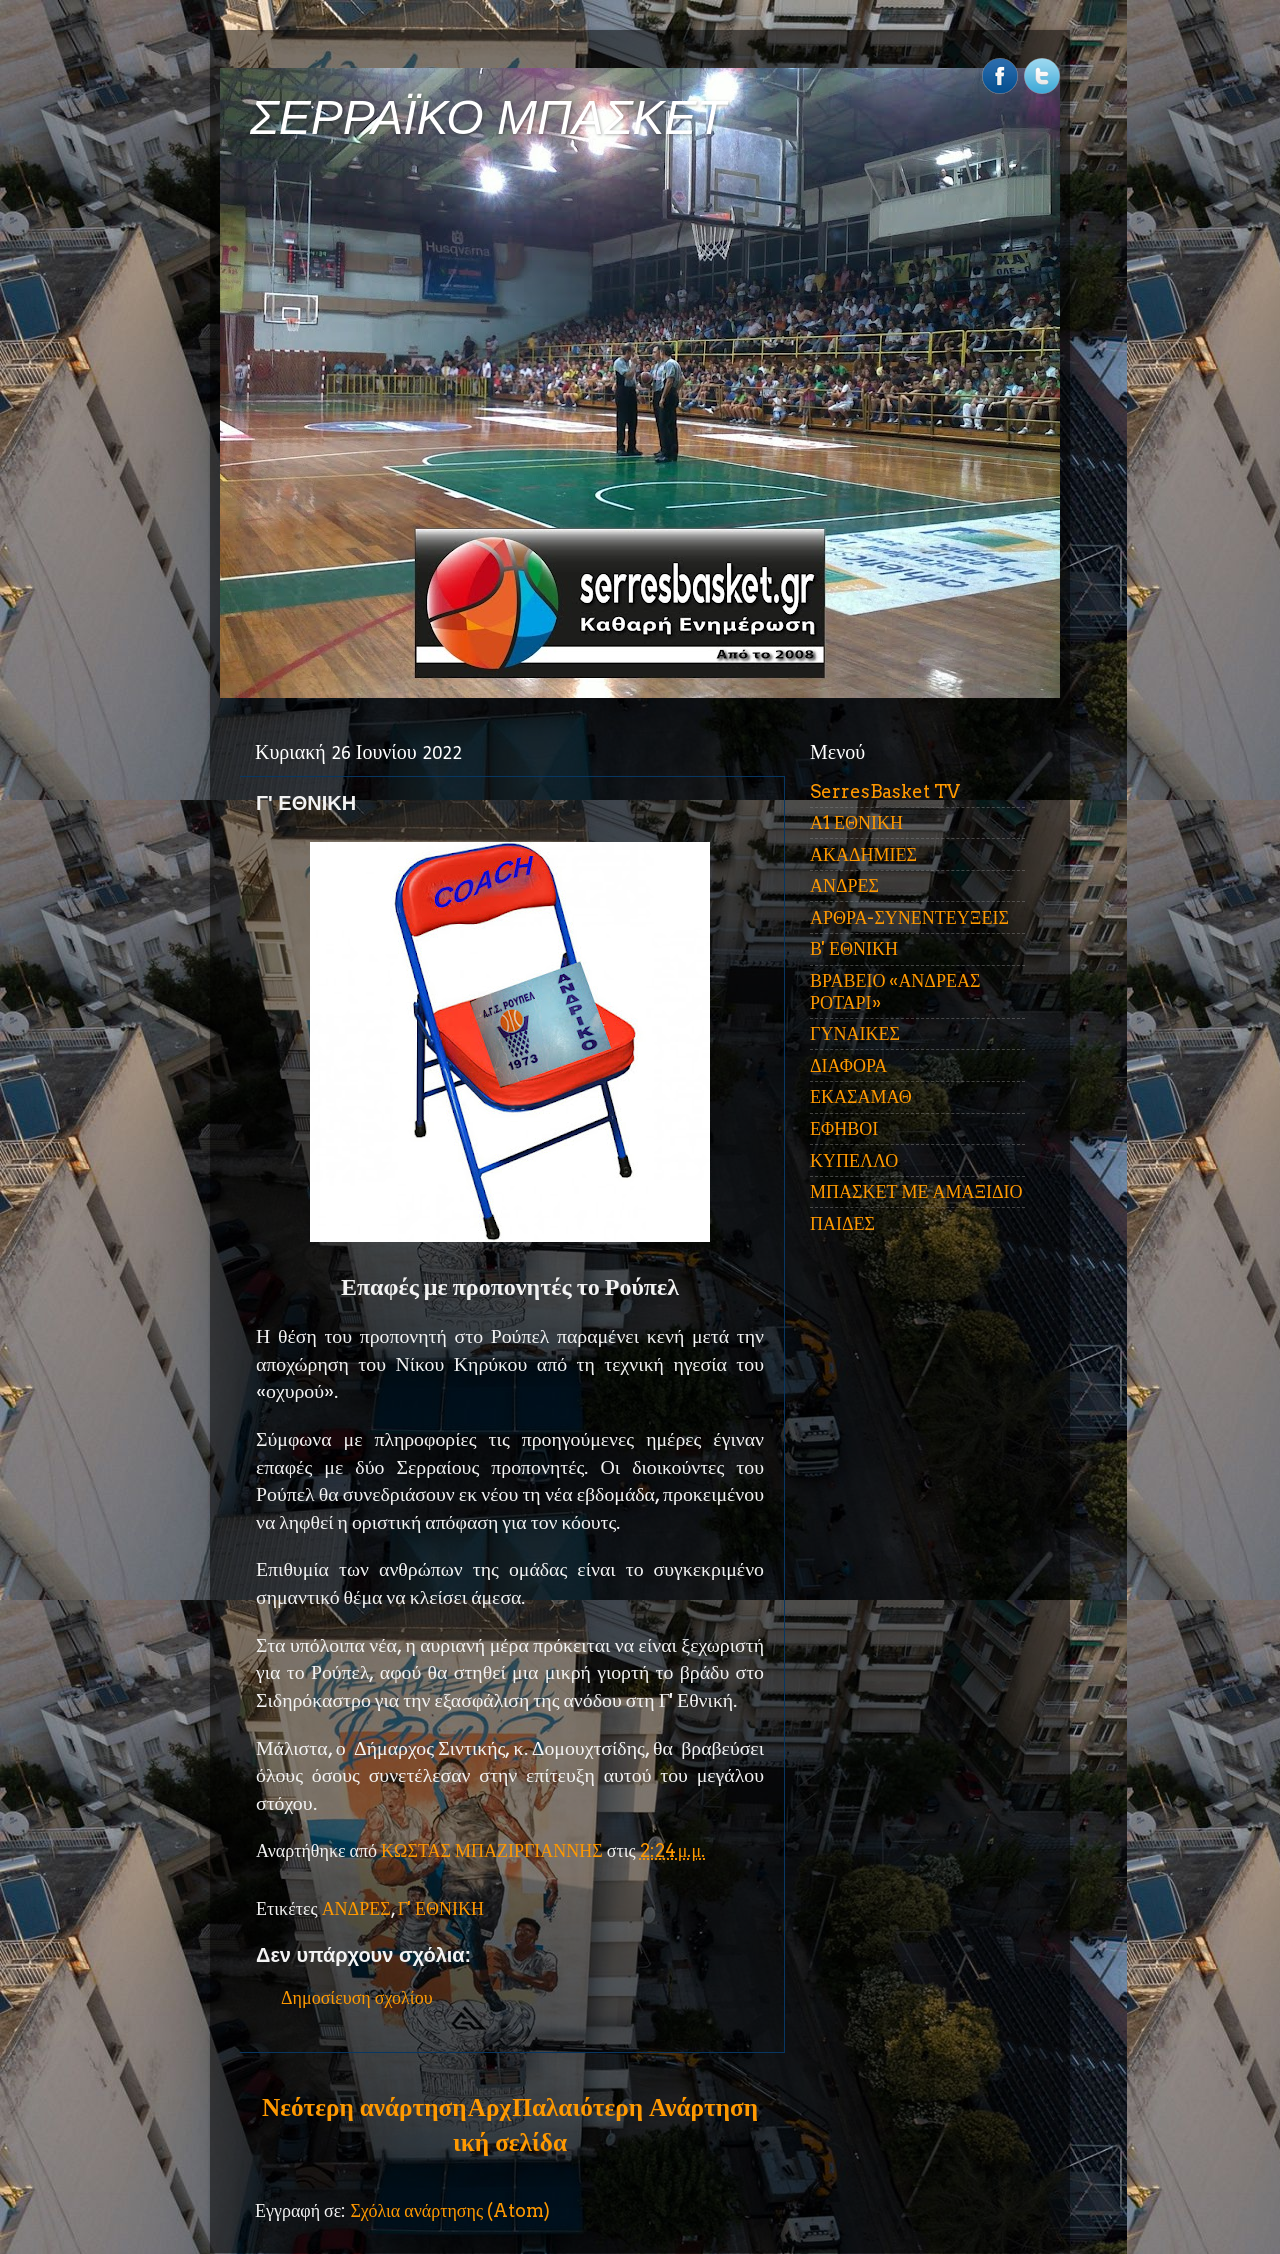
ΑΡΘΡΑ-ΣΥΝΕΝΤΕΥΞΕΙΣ (909, 917)
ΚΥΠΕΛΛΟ (854, 1160)
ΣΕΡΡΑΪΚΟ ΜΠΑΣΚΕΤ (488, 117)
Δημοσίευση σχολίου (357, 1997)
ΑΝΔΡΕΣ (356, 1908)
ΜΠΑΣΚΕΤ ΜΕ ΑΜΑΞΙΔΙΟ (916, 1191)
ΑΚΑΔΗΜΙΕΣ (863, 854)
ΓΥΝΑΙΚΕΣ (855, 1033)
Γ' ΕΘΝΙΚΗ (441, 1908)
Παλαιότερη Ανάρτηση (635, 2107)
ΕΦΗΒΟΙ (844, 1128)
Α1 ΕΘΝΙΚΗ (856, 822)
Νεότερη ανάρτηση (364, 2107)
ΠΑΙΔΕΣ (842, 1223)
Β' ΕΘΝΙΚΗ (854, 948)
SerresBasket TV (885, 791)
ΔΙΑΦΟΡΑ (848, 1065)
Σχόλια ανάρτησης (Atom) (450, 2210)
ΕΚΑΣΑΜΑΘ (861, 1096)
